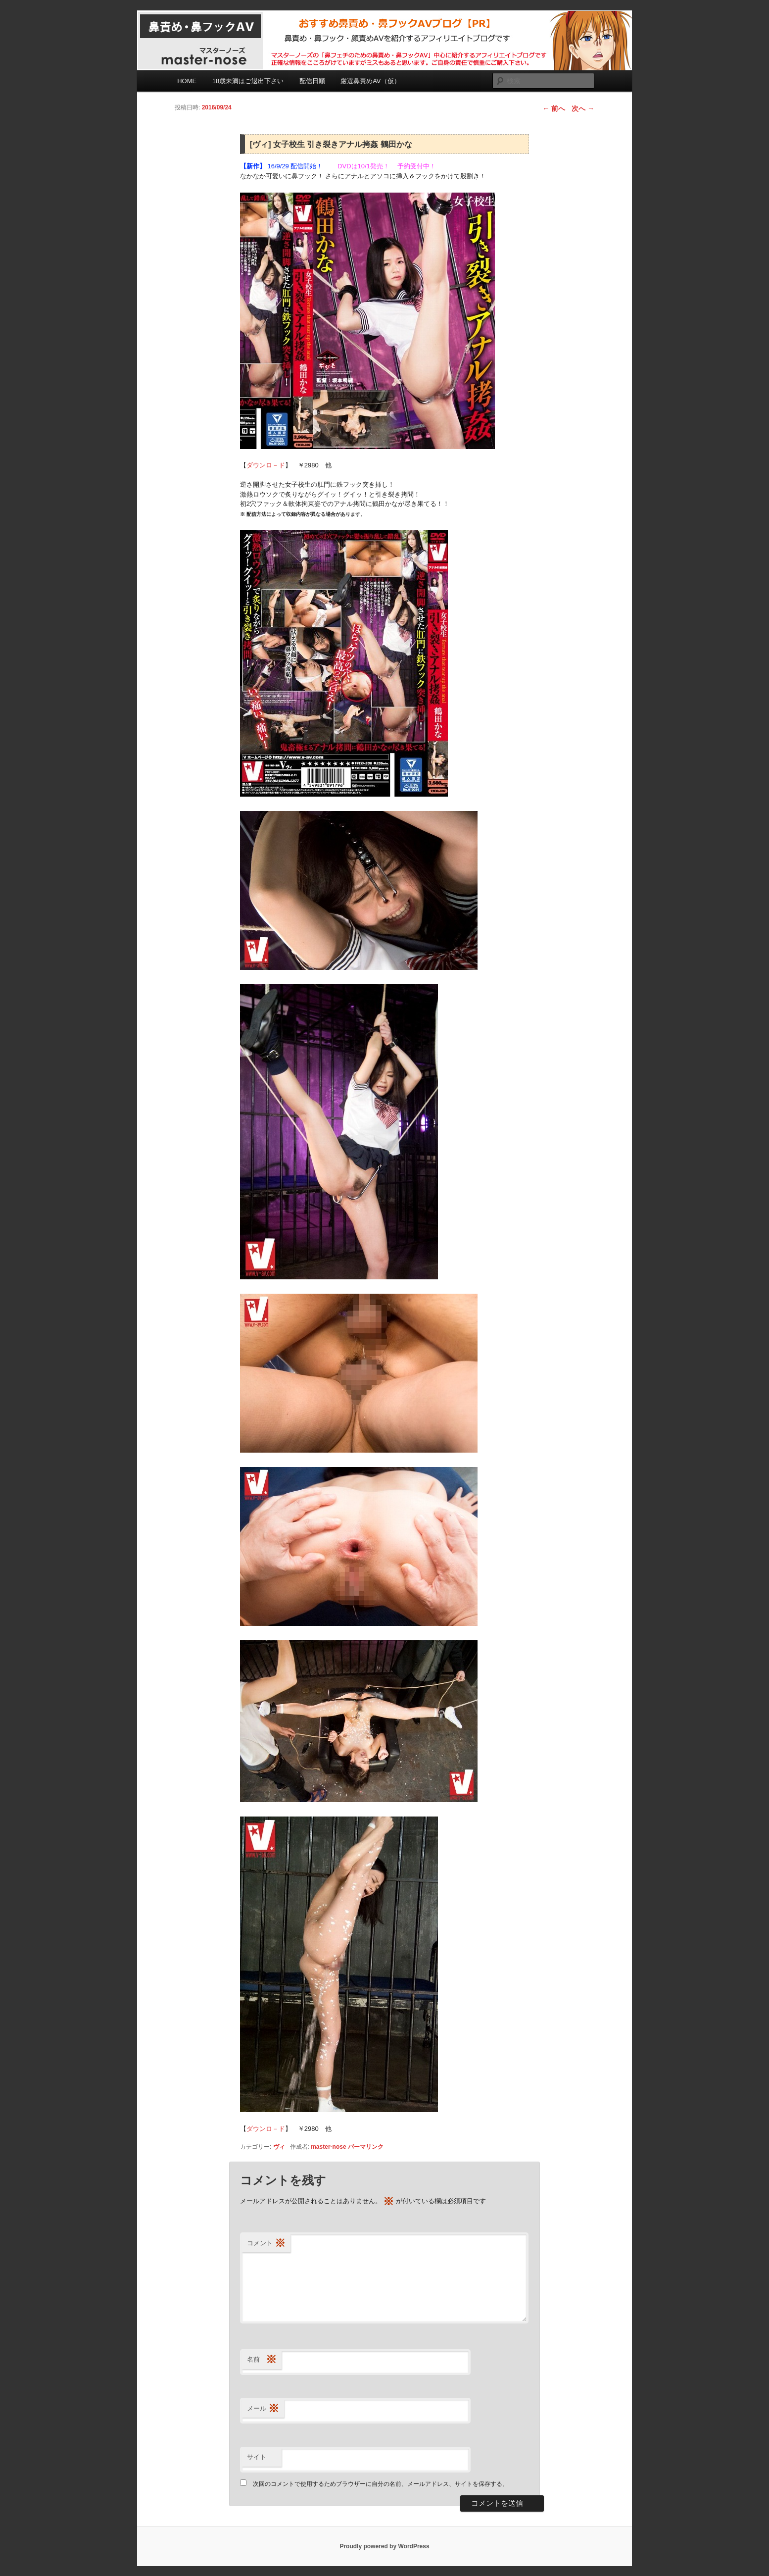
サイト (256, 2457)
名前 (262, 2360)
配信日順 (312, 81)
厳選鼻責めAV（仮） (370, 81)
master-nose (328, 2146)
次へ (583, 108)
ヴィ (279, 2146)
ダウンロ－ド (265, 465)
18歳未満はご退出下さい (248, 81)
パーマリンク (366, 2146)
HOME (186, 81)
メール (263, 2409)
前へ (553, 108)
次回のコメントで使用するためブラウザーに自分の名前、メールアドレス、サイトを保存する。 (380, 2483)
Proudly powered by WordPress (384, 2546)
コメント (266, 2243)
